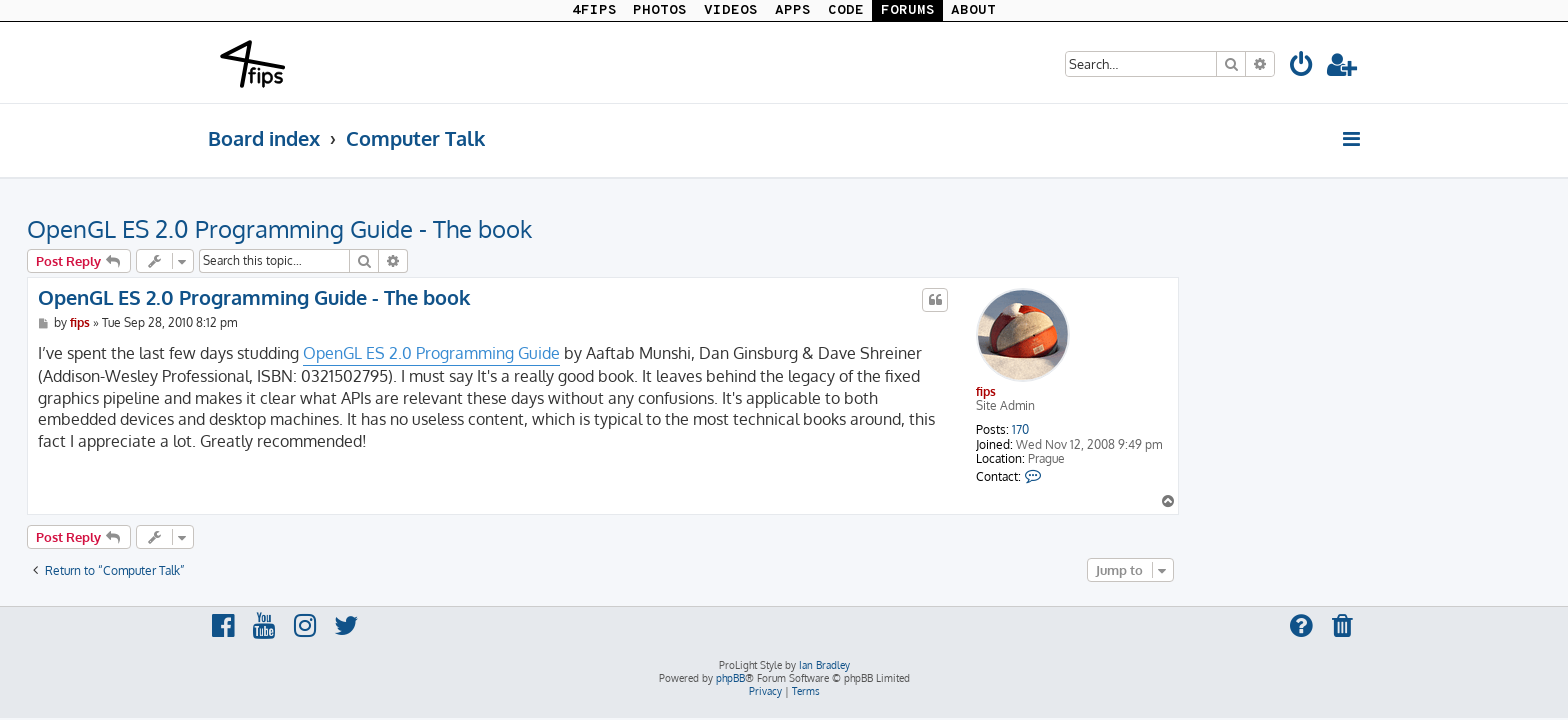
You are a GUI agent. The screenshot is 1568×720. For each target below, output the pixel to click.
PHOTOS (660, 10)
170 (1201, 430)
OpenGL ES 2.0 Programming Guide (612, 353)
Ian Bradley (824, 665)
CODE (846, 10)
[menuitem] (1302, 67)
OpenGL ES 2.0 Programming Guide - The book (460, 228)
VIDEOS (731, 10)
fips (1167, 391)
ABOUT (973, 10)
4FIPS (594, 10)
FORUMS (908, 10)
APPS (793, 10)
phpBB (730, 678)
